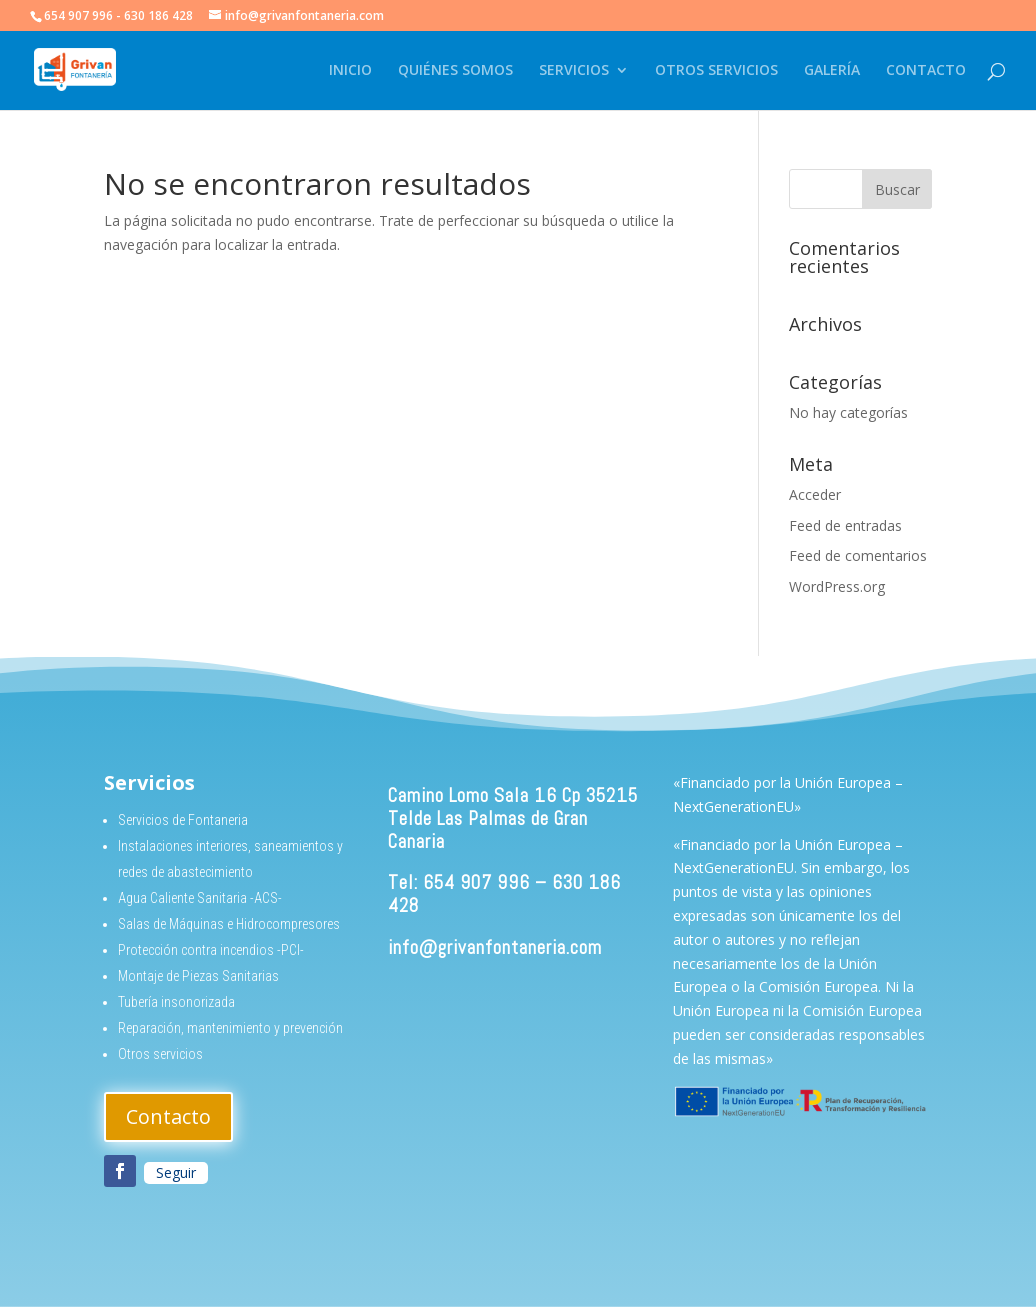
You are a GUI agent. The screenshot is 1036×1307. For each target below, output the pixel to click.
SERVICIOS (574, 71)
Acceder (815, 494)
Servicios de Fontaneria (183, 820)
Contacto (168, 1116)
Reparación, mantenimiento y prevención (230, 1028)
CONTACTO (926, 71)
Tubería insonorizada (176, 1002)
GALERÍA (832, 71)
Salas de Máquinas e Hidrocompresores (229, 924)
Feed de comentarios (858, 555)
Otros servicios (160, 1054)
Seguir (176, 1172)
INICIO (350, 71)
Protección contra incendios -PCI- (211, 950)
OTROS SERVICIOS (716, 71)
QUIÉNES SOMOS (455, 71)
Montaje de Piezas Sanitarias (198, 976)
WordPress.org (837, 586)
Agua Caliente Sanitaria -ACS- (200, 898)
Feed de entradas (845, 525)
